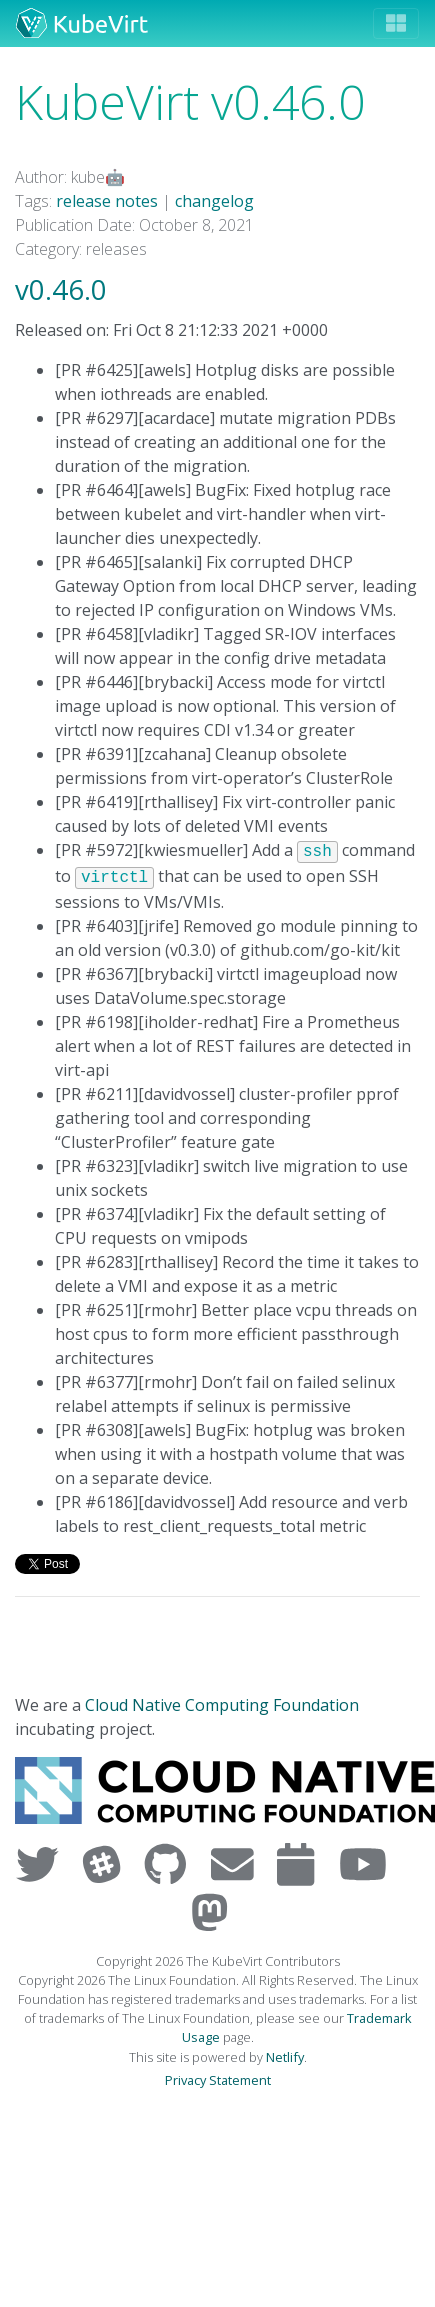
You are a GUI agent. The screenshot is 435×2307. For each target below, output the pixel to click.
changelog (214, 201)
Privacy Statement (218, 2080)
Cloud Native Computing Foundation (222, 1705)
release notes (107, 201)
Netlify (285, 2057)
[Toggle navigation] (396, 23)
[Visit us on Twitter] (41, 1863)
